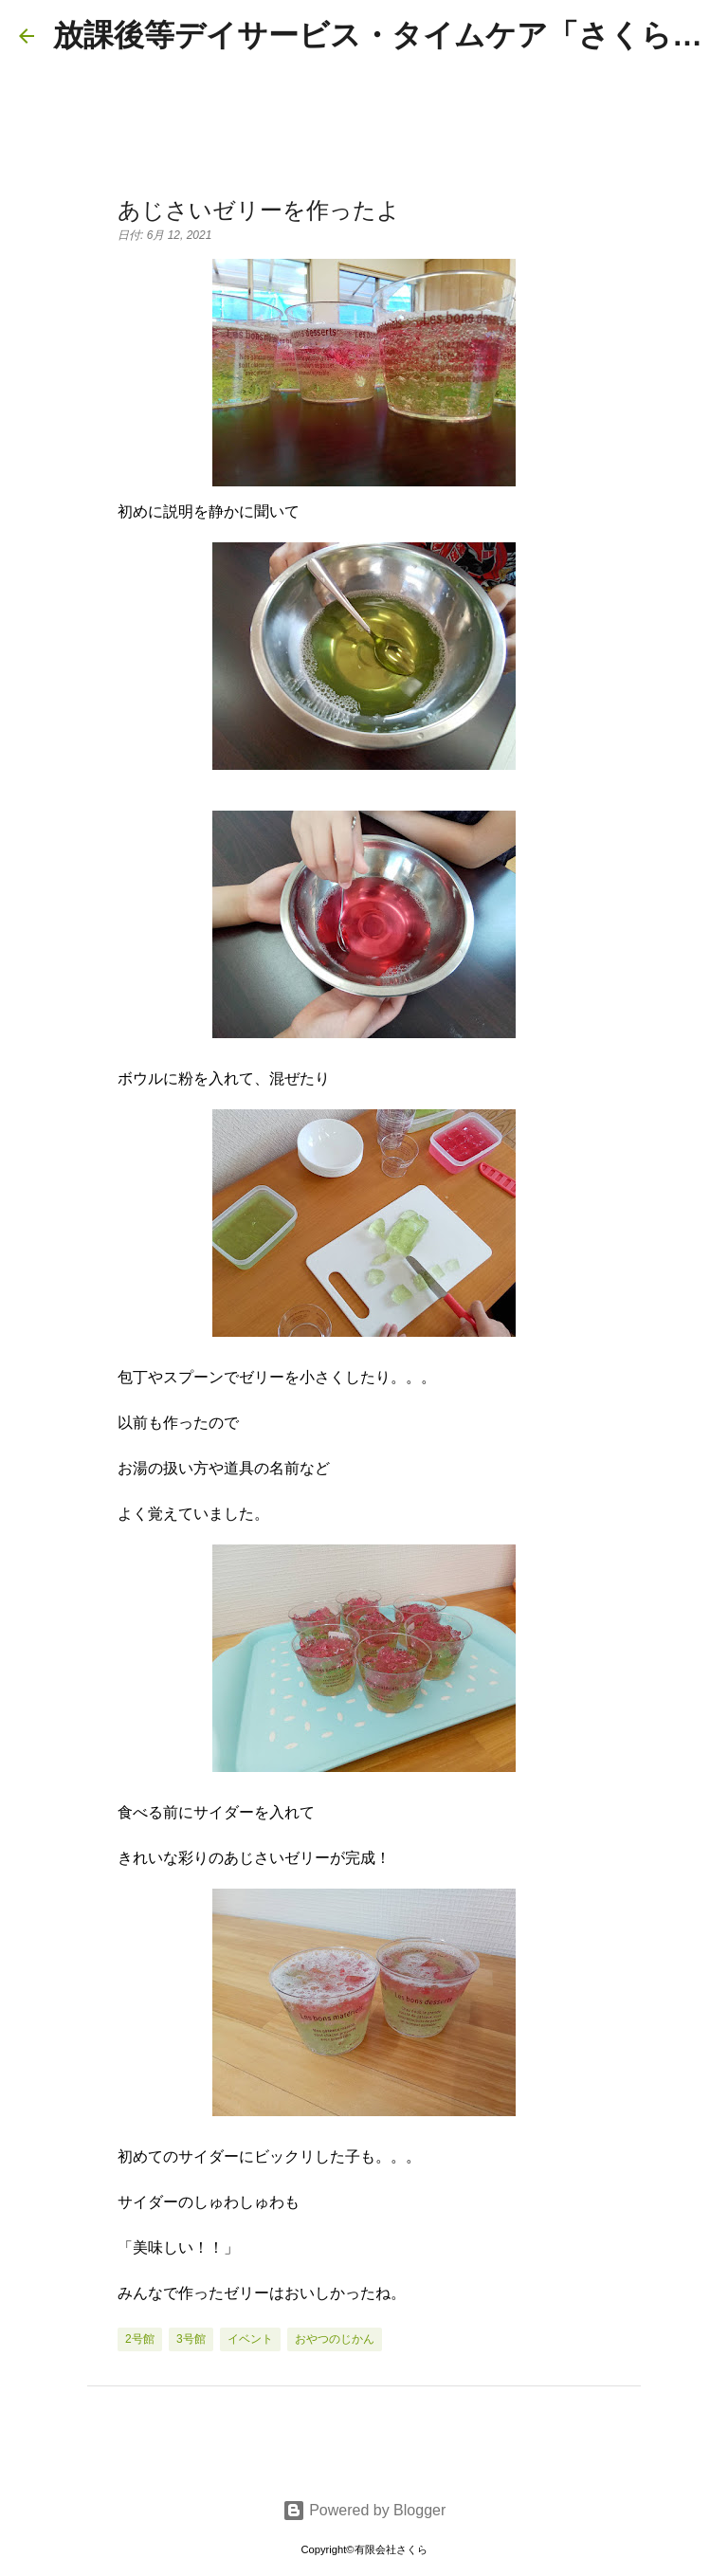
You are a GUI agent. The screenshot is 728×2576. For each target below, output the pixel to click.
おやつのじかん (334, 2339)
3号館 (191, 2339)
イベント (250, 2339)
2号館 (140, 2339)
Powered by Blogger (364, 2510)
